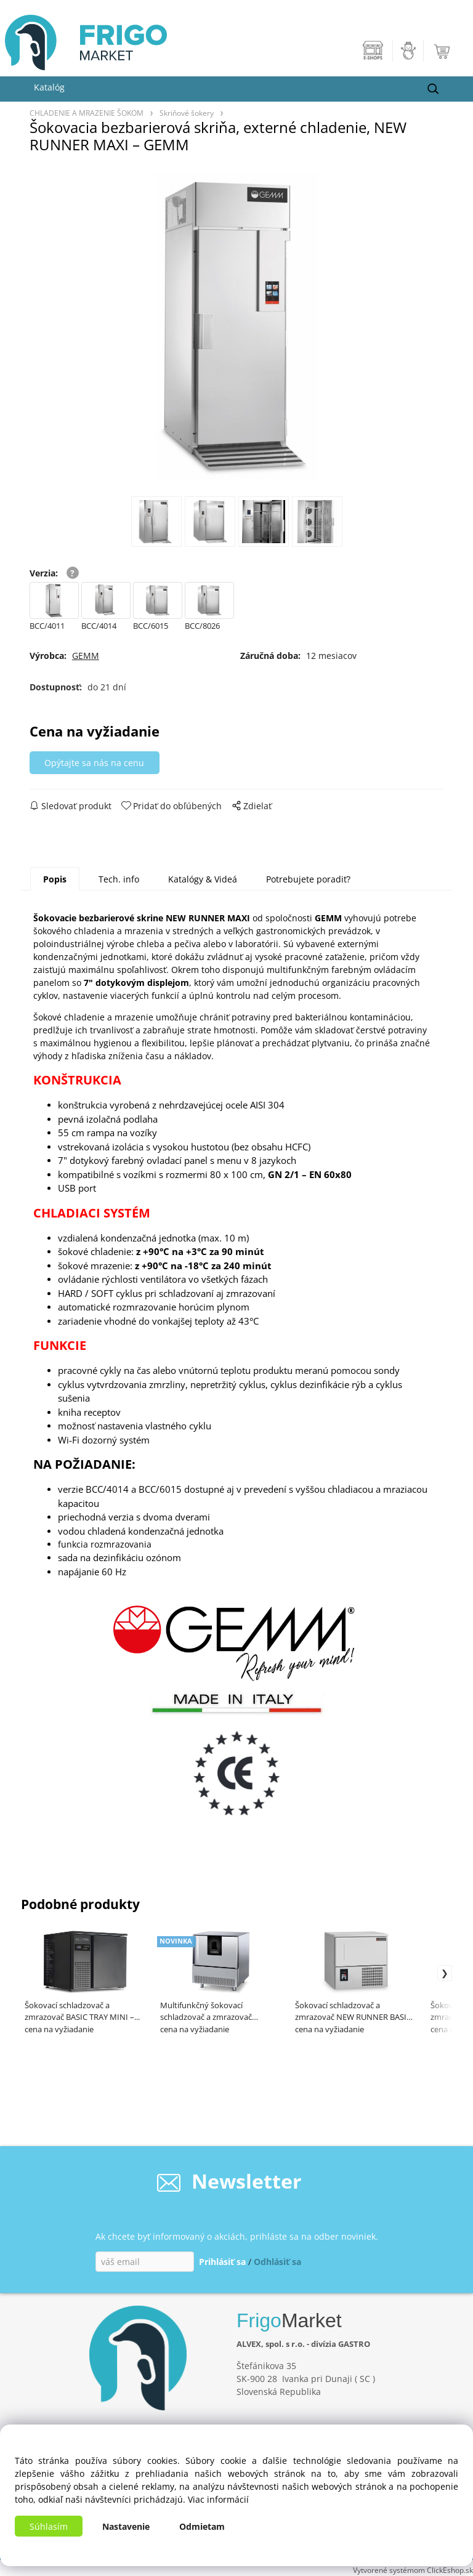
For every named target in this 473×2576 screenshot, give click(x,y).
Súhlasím (49, 2526)
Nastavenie (126, 2526)
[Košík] (443, 50)
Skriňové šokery (187, 113)
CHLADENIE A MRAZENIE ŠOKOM (87, 113)
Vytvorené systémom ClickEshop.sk (413, 2570)
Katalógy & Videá (202, 879)
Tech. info (119, 879)
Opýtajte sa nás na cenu (94, 763)
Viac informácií (218, 2499)
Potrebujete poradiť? (308, 879)
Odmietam (202, 2526)
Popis (55, 879)
